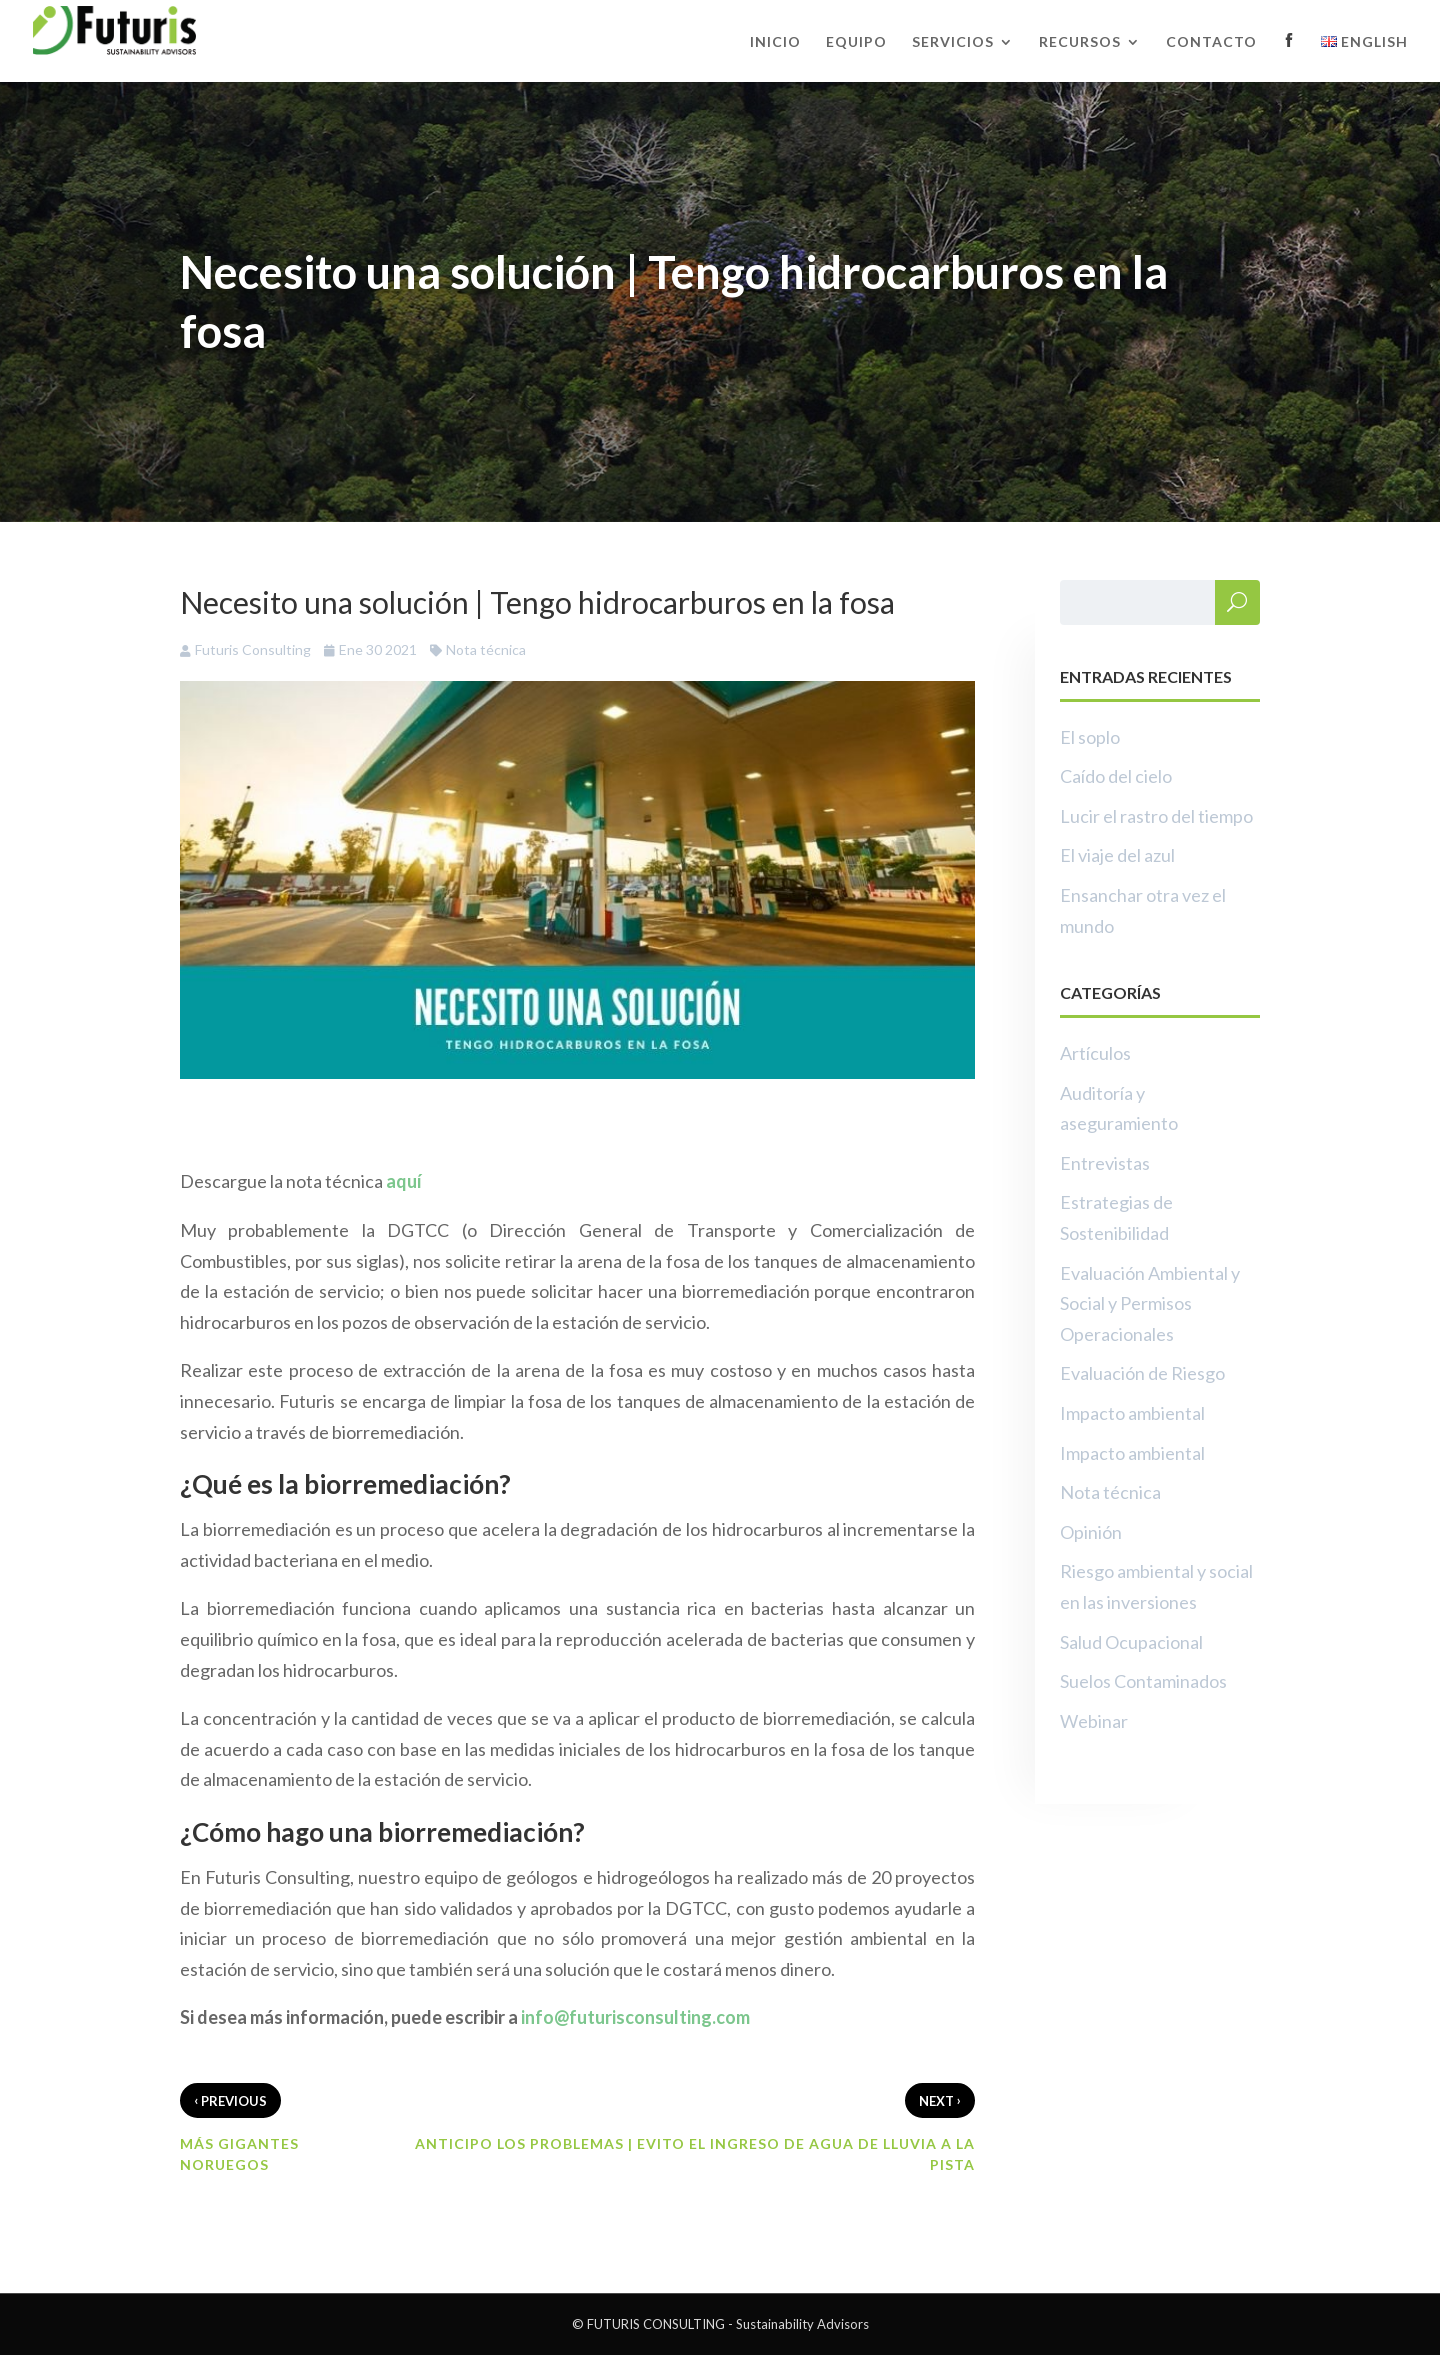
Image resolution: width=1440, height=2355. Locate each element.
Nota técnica (486, 649)
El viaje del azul (1117, 855)
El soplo (1090, 737)
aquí (404, 1181)
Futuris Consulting (253, 649)
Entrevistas (1105, 1163)
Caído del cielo (1116, 776)
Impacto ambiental (1132, 1413)
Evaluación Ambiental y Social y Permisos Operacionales (1150, 1303)
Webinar (1094, 1721)
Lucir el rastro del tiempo (1156, 816)
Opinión (1091, 1532)
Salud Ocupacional (1131, 1642)
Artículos (1095, 1053)
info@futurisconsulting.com (635, 2017)
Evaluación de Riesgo (1142, 1373)
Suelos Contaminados (1143, 1681)
